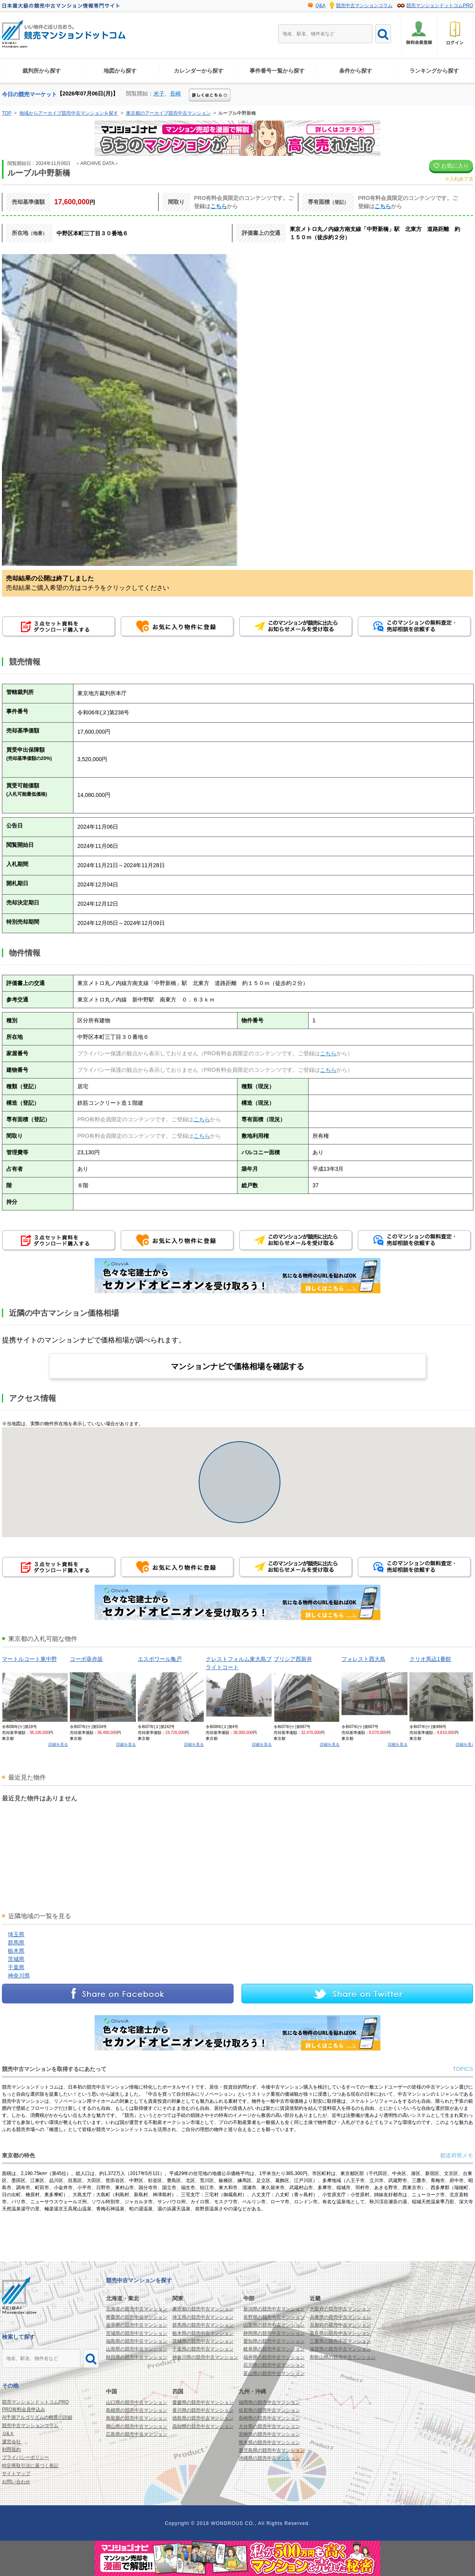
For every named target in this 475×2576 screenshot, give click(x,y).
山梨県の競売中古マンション (274, 2325)
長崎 (175, 93)
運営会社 (11, 2441)
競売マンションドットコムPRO (439, 5)
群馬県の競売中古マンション (203, 2325)
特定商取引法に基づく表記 (30, 2465)
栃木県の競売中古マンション (203, 2333)
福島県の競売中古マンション (136, 2341)
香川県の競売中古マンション (203, 2410)
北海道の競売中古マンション (136, 2309)
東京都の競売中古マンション (203, 2309)
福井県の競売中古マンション (274, 2357)
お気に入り (451, 166)
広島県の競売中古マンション (136, 2434)
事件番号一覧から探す (277, 71)
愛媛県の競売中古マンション (203, 2402)
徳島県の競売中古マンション (203, 2418)
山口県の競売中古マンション (136, 2402)
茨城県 (16, 1959)
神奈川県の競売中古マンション (205, 2357)
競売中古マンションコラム (364, 5)
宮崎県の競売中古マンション (269, 2434)
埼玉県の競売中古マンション (203, 2317)
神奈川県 (19, 1975)
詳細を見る (58, 1744)
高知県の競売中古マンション (203, 2426)
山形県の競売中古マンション (136, 2349)
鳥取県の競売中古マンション (136, 2418)
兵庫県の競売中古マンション (340, 2317)
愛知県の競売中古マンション (274, 2341)
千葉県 (16, 1967)
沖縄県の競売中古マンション (269, 2458)
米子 (158, 93)
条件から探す (355, 71)
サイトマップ (16, 2473)
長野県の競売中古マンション (274, 2317)
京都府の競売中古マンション (340, 2325)
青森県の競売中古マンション (136, 2317)
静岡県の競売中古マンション (274, 2333)
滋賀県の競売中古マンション (340, 2349)
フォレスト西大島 (363, 1659)
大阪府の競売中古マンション (340, 2309)
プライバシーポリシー (25, 2457)
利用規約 (11, 2449)
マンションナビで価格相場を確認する (237, 1366)
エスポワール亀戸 (160, 1659)
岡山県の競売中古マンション (136, 2426)
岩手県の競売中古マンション (136, 2325)
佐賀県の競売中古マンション (269, 2410)
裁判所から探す (41, 71)
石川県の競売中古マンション (274, 2365)
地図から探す (120, 71)
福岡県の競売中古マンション (269, 2402)
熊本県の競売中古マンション (269, 2442)
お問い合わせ (16, 2481)
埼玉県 (16, 1934)
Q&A (320, 5)
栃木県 (16, 1951)
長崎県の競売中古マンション (269, 2418)
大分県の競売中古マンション (269, 2426)
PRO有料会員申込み (23, 2409)
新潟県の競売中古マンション (274, 2309)
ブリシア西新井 (293, 1659)
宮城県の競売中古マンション (136, 2333)
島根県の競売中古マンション (136, 2410)
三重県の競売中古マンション (340, 2341)
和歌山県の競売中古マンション (343, 2357)
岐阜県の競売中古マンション (274, 2349)
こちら (218, 206)
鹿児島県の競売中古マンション (272, 2450)
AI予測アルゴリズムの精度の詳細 (37, 2417)
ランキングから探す (434, 71)
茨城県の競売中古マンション (203, 2341)
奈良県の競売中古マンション (340, 2333)
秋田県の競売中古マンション (136, 2357)
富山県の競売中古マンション (274, 2373)
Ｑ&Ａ (8, 2433)
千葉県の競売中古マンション (203, 2349)
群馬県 (16, 1942)
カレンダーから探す (198, 71)
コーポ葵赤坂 (86, 1659)
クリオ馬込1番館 (430, 1659)
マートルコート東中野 (29, 1659)
